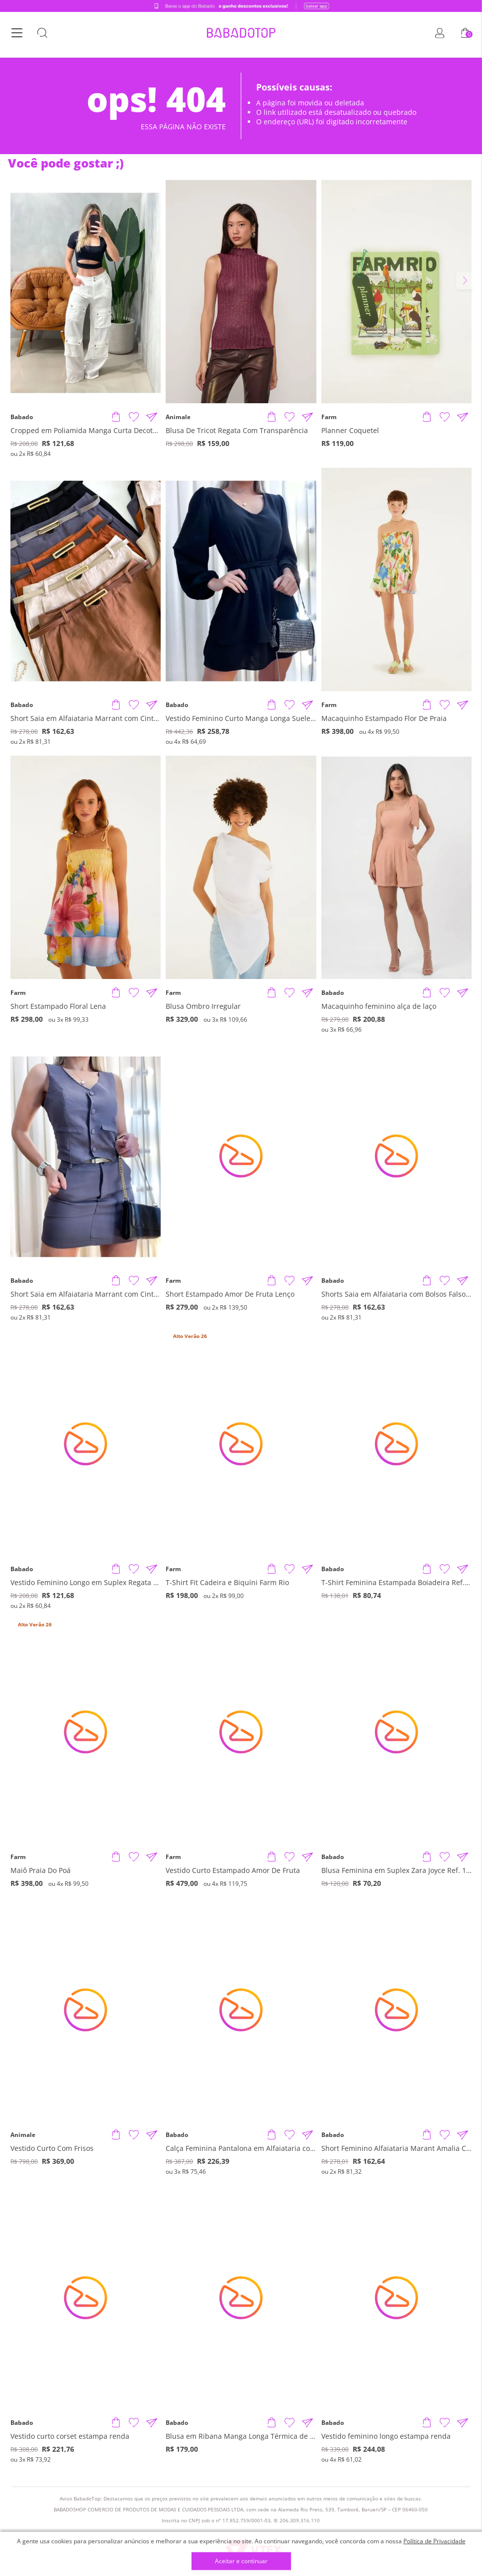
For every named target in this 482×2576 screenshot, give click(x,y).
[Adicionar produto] (116, 417)
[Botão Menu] (17, 35)
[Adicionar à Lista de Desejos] (134, 417)
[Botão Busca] (42, 35)
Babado (21, 417)
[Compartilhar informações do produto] (152, 417)
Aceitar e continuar (241, 2561)
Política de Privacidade (434, 2541)
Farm (329, 417)
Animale (178, 417)
